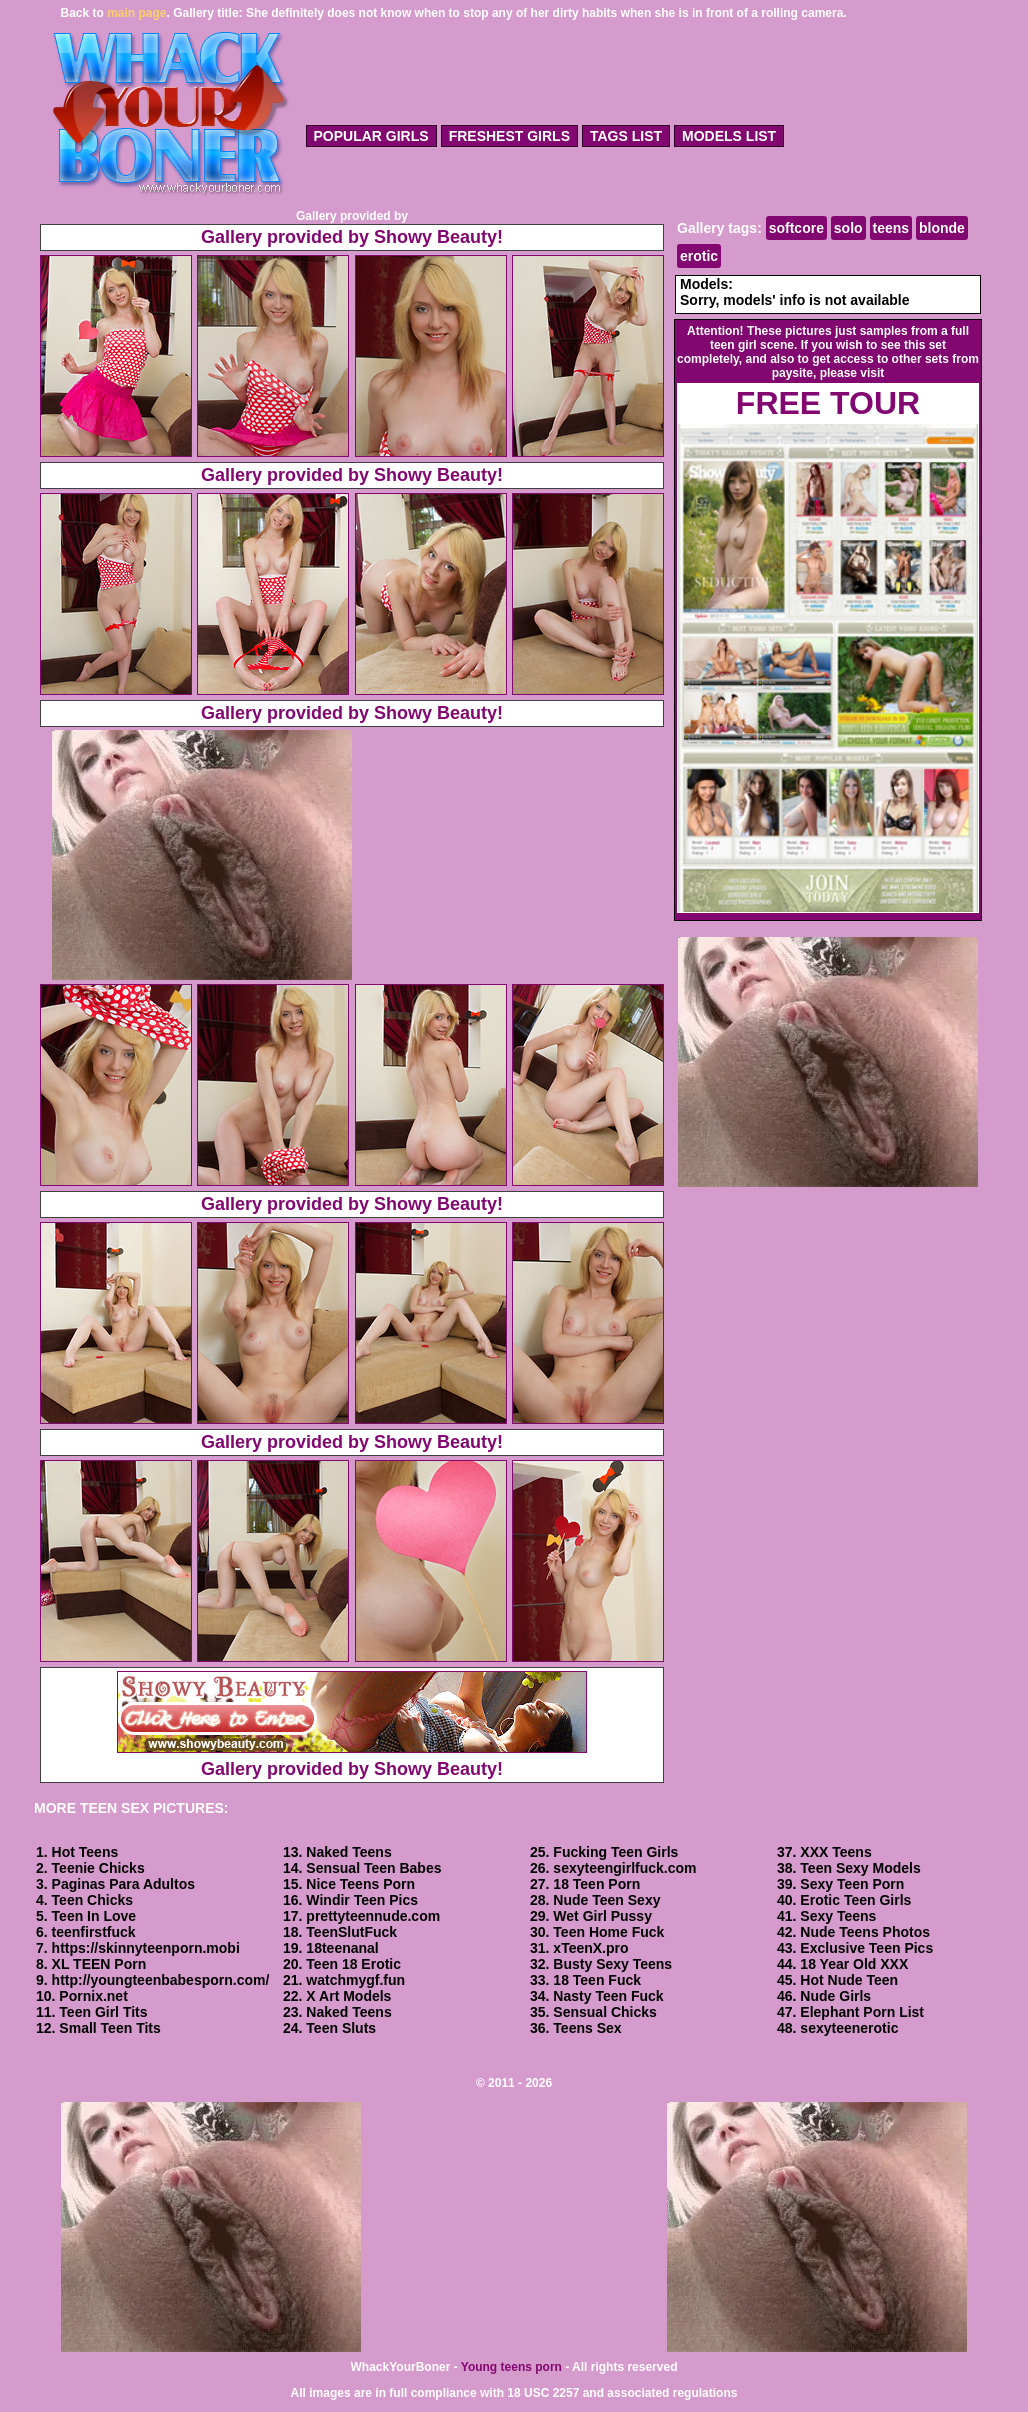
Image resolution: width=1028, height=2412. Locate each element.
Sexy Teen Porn (852, 1884)
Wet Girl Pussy (602, 1916)
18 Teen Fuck (597, 1980)
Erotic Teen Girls (855, 1900)
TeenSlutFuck (351, 1932)
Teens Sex (587, 2028)
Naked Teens (348, 1852)
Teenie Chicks (98, 1868)
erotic (699, 256)
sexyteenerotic (849, 2028)
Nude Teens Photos (865, 1932)
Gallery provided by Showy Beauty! (352, 237)
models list (729, 136)
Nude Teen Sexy (606, 1900)
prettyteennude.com (373, 1916)
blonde (942, 228)
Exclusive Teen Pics (866, 1948)
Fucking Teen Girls (615, 1852)
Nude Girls (835, 1996)
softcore (796, 228)
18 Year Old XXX (854, 1964)
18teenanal (342, 1948)
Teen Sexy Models (860, 1868)
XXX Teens (835, 1852)
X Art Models (348, 1996)
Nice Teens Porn (360, 1884)
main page (136, 13)
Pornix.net (93, 1996)
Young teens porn (511, 2367)
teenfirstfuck (94, 1932)
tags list (626, 136)
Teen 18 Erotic (353, 1964)
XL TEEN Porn (99, 1964)
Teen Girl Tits (103, 2012)
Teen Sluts (341, 2028)
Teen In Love (94, 1916)
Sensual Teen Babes (373, 1868)
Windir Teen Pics (362, 1900)
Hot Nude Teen (849, 1980)
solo (848, 228)
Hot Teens (85, 1852)
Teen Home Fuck (608, 1932)
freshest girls (509, 136)
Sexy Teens (838, 1916)
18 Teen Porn (596, 1884)
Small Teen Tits (109, 2028)
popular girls (371, 136)
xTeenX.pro (590, 1948)
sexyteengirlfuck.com (624, 1868)
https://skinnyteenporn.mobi (146, 1948)
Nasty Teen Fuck (608, 1996)
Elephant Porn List (862, 2012)
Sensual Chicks (605, 2012)
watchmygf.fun (355, 1980)
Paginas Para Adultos (123, 1884)
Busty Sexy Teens (612, 1964)
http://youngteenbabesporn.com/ (161, 1980)
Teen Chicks (92, 1900)
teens (891, 228)
